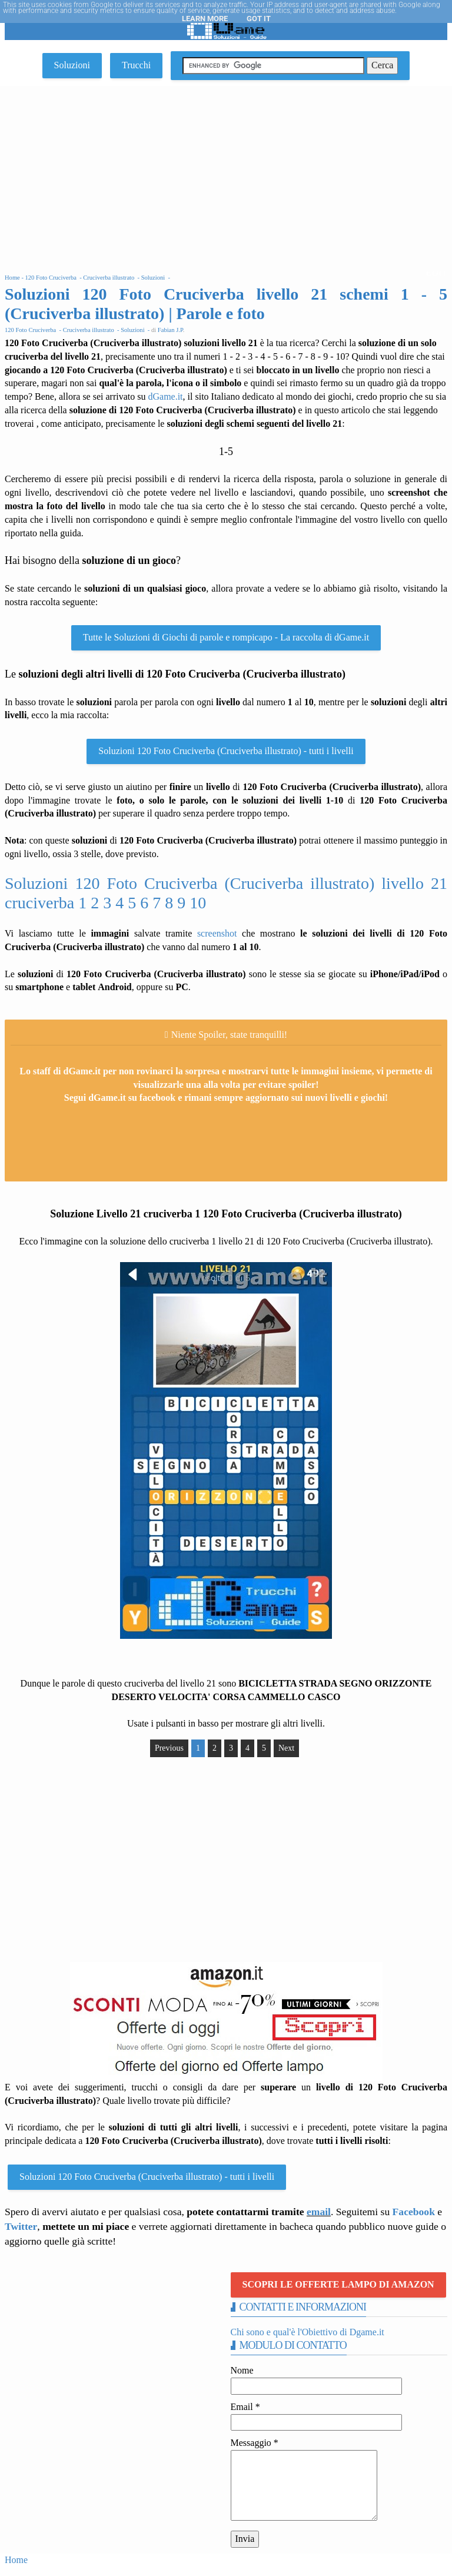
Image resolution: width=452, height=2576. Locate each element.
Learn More (205, 18)
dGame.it (165, 396)
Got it (259, 18)
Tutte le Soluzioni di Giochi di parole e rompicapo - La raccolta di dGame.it (226, 637)
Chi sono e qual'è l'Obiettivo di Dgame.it (307, 2332)
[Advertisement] (226, 174)
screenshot (217, 933)
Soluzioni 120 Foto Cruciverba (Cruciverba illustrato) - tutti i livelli (225, 751)
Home (16, 2560)
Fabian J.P (170, 330)
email (319, 2212)
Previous (169, 1748)
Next (286, 1748)
